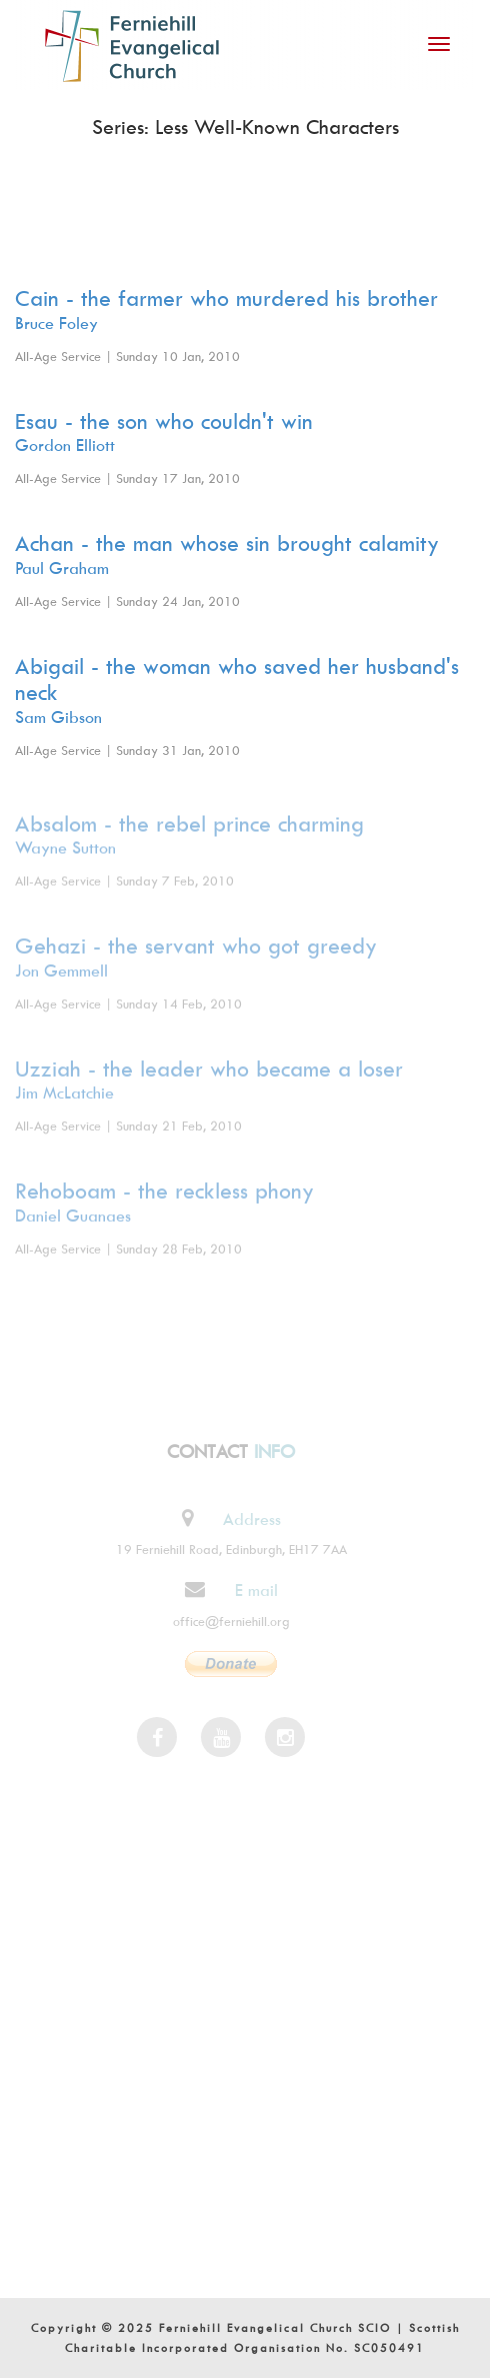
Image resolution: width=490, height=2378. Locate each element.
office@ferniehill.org (226, 1621)
